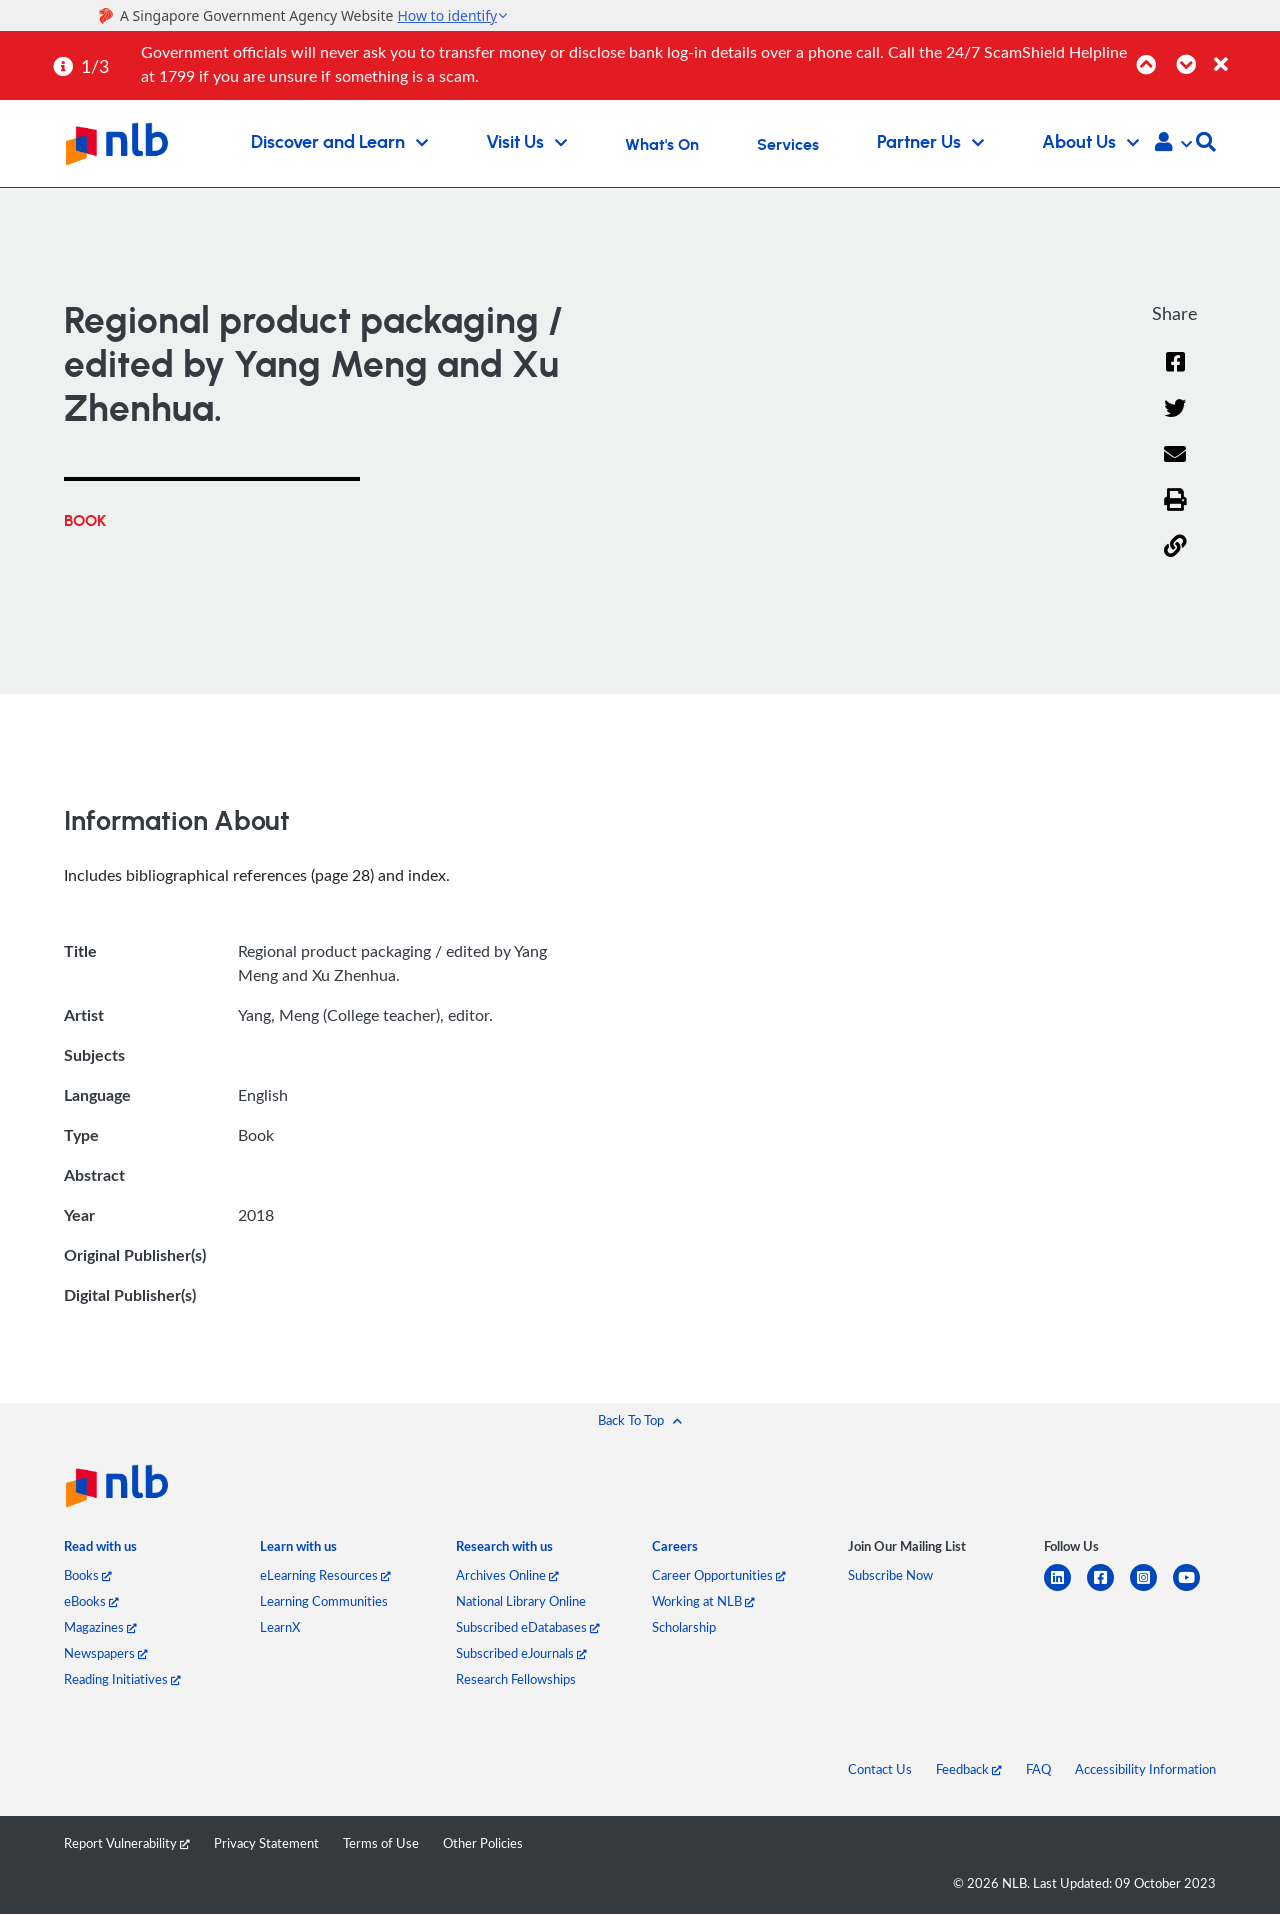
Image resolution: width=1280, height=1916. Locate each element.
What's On (662, 145)
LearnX (280, 1629)
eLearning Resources (325, 1577)
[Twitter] (1175, 421)
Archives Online (507, 1577)
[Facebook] (1175, 374)
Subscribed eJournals (521, 1655)
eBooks (91, 1603)
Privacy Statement (266, 1845)
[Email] (1175, 467)
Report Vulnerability (127, 1845)
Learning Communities (324, 1603)
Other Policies (483, 1845)
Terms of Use (381, 1845)
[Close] (1243, 53)
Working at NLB (703, 1603)
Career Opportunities (719, 1577)
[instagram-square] (1151, 1591)
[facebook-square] (1108, 1591)
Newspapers (106, 1655)
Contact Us (880, 1771)
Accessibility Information (1145, 1771)
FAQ (1038, 1771)
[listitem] (100, 1551)
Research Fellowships (516, 1681)
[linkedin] (1065, 1591)
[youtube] (1194, 1591)
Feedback (969, 1771)
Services (788, 145)
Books (88, 1577)
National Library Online (521, 1603)
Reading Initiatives (122, 1681)
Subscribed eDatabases (528, 1629)
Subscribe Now (890, 1577)
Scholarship (684, 1629)
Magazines (100, 1629)
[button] (1173, 144)
